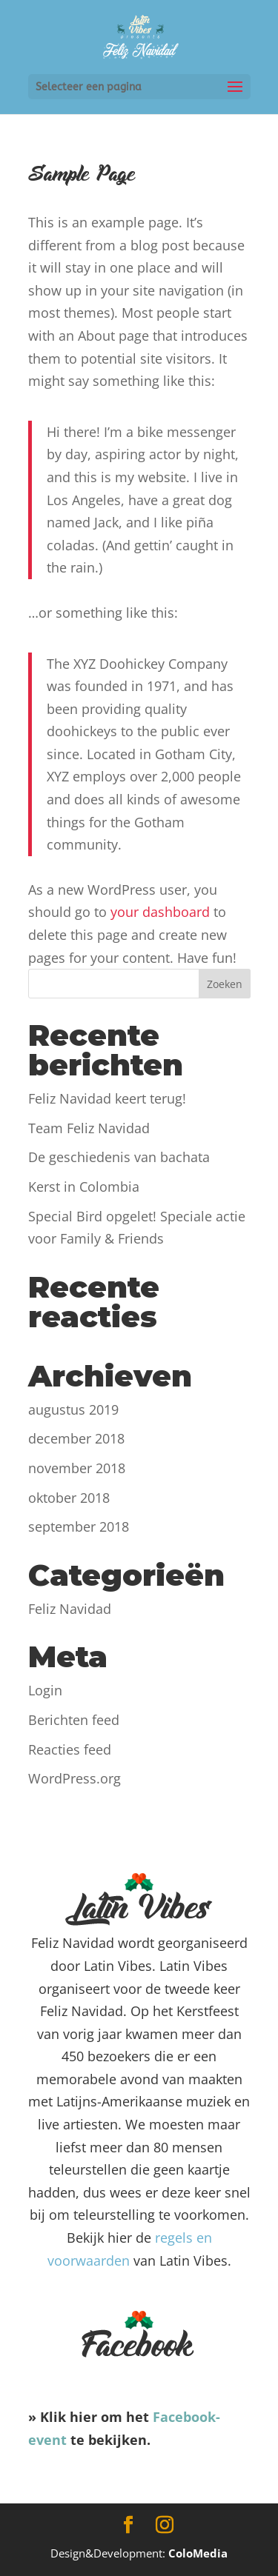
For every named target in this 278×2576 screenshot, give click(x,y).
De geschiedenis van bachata (119, 1157)
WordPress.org (74, 1778)
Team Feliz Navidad (89, 1128)
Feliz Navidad (69, 1609)
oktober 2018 (69, 1497)
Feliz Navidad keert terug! (107, 1098)
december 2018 (76, 1438)
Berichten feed (73, 1720)
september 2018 (78, 1526)
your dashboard (160, 912)
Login (45, 1690)
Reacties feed (69, 1749)
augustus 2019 (73, 1409)
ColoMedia (198, 2553)
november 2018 (76, 1468)
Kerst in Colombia (83, 1186)
